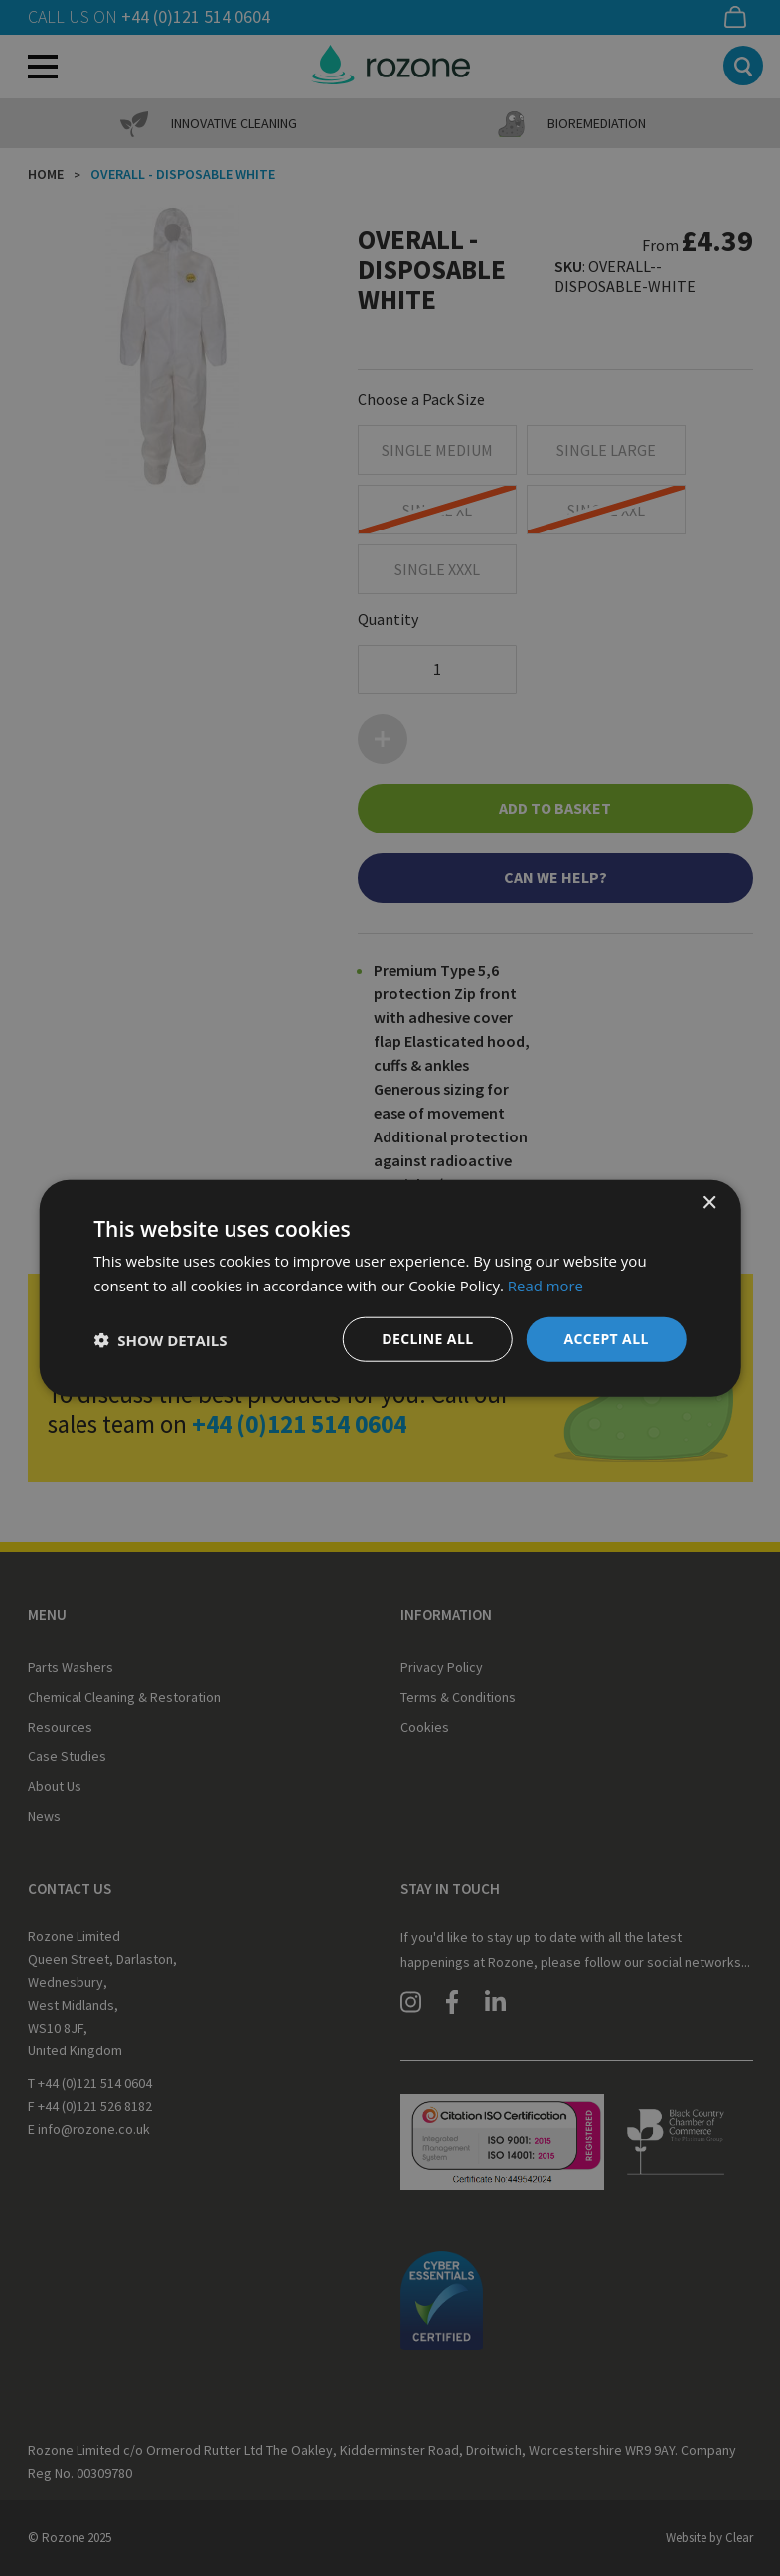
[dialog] (390, 1288)
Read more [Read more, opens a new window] (546, 1284)
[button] (160, 1339)
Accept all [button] (605, 1338)
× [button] (709, 1202)
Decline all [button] (427, 1338)
